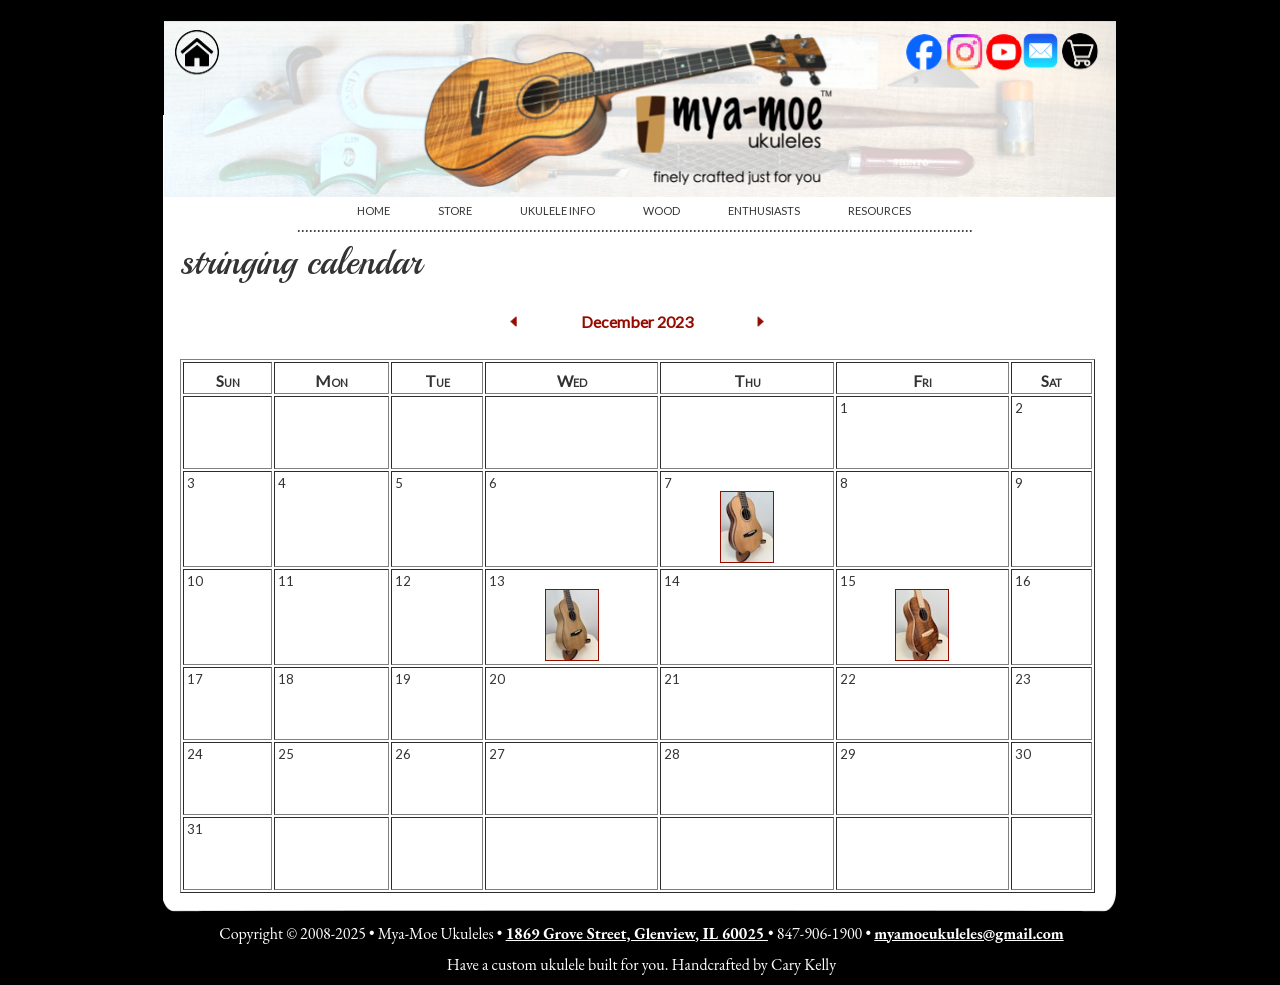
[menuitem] (373, 211)
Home (373, 210)
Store (455, 210)
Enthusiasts (764, 210)
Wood (661, 210)
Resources (879, 210)
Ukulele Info (557, 210)
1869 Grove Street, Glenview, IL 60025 (637, 933)
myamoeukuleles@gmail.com (968, 933)
